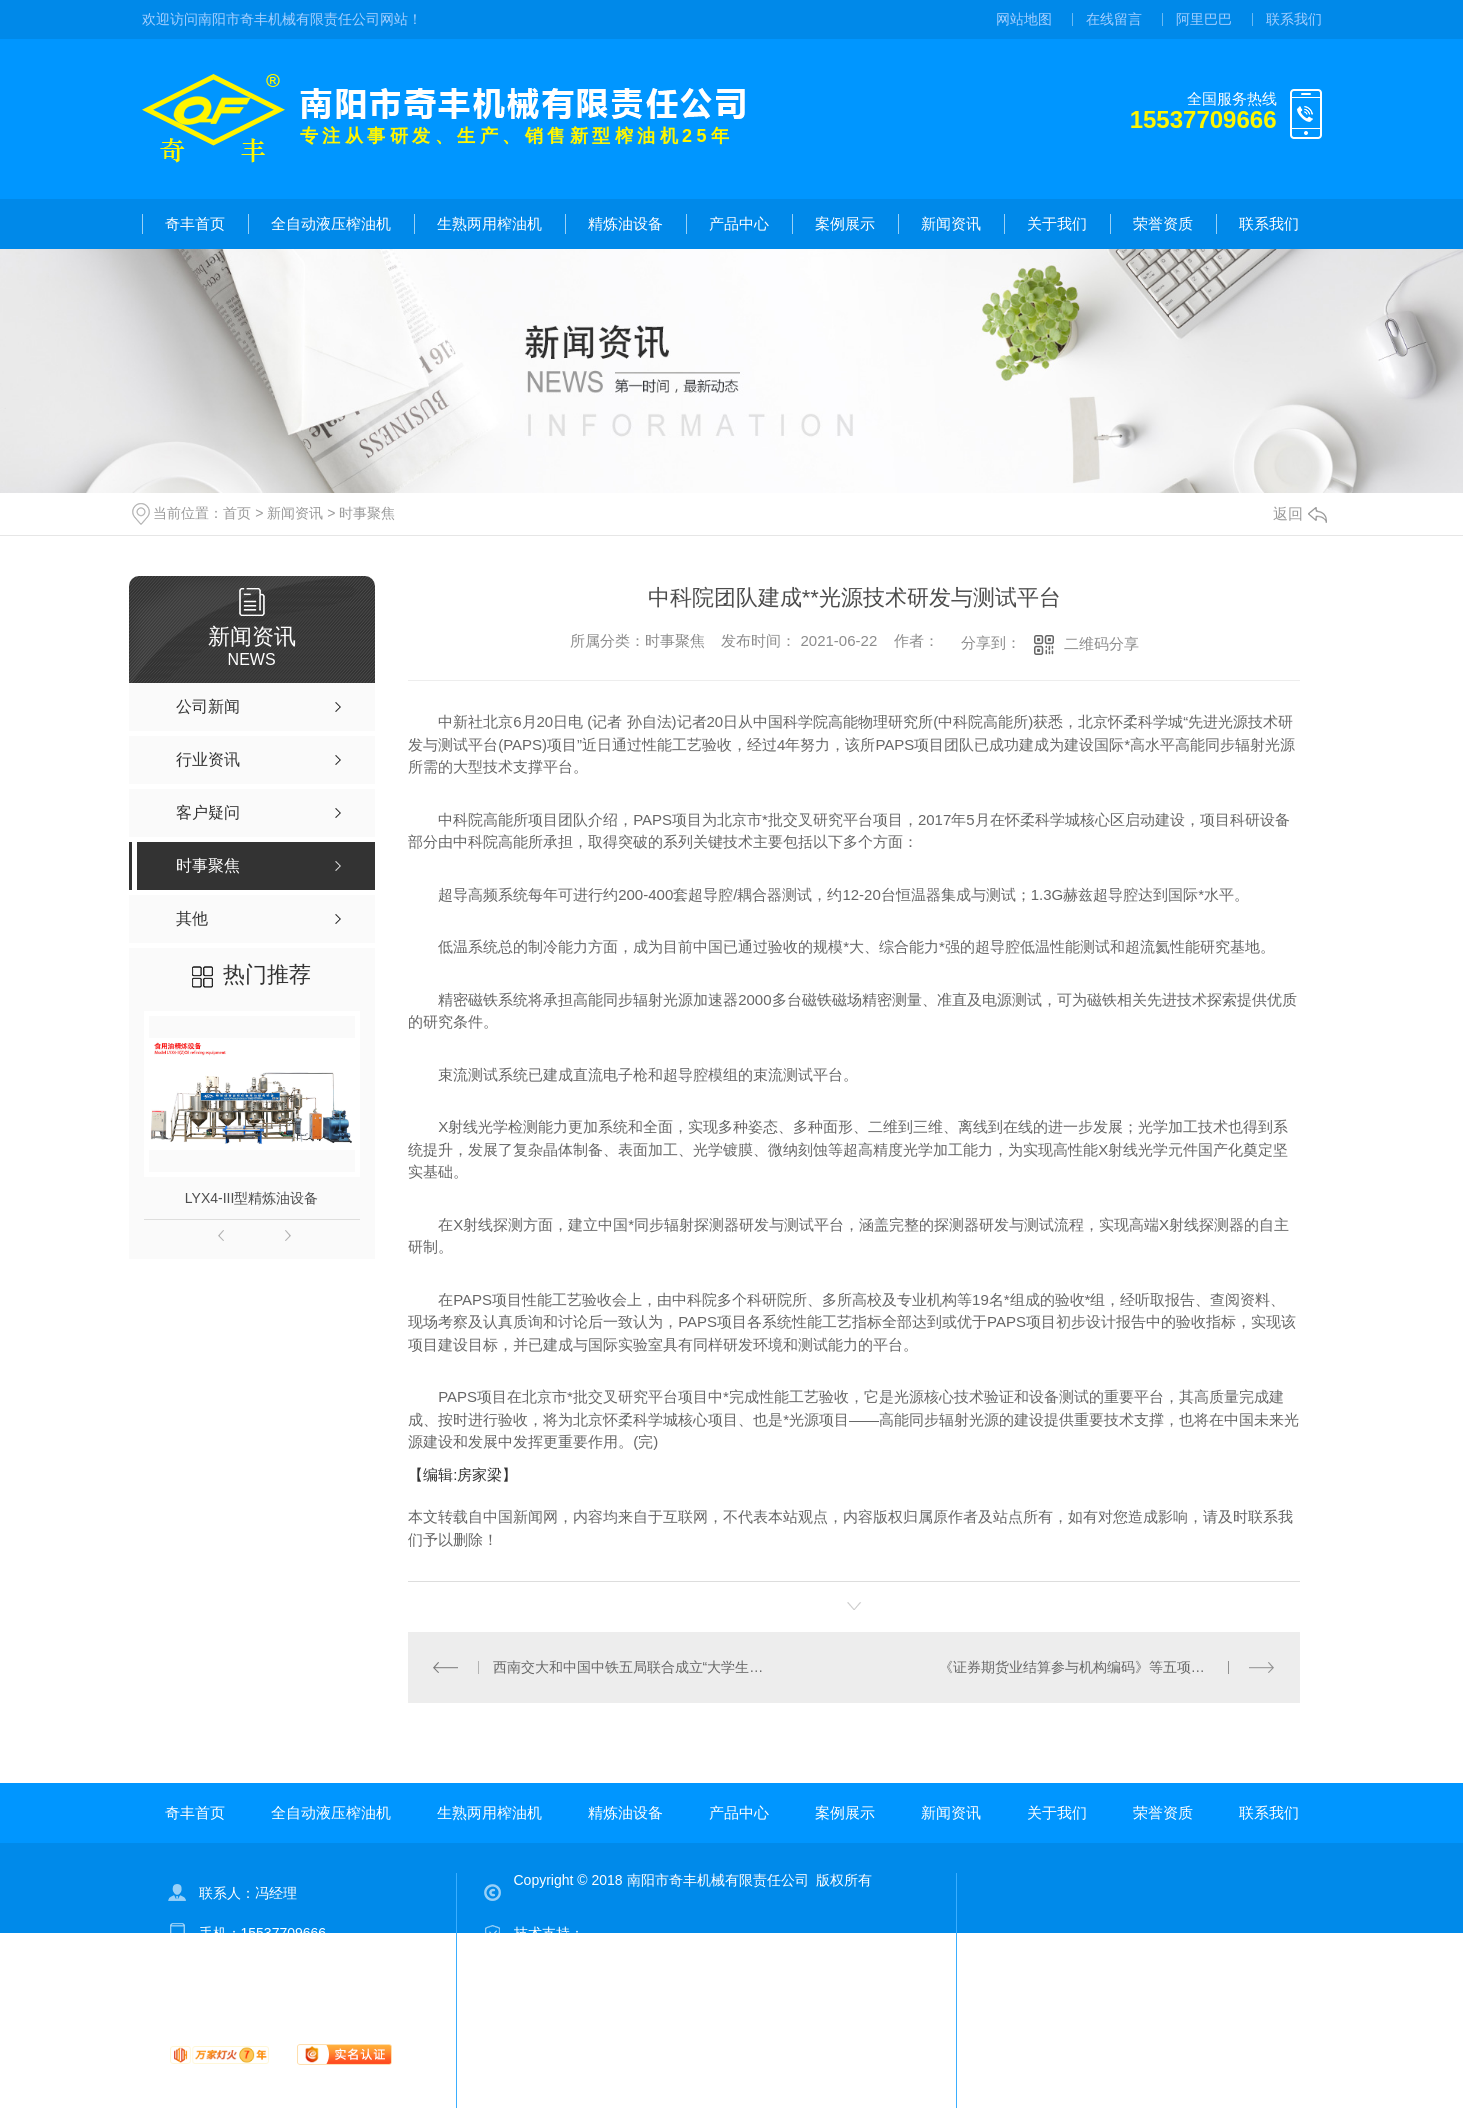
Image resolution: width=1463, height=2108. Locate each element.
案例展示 (845, 223)
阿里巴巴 (1204, 19)
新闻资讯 (951, 223)
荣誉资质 (1163, 223)
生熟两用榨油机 (489, 223)
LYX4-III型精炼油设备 (252, 1198)
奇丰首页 (195, 223)
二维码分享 (1101, 643)
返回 (1300, 513)
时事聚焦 (367, 513)
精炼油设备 (625, 223)
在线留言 (1114, 19)
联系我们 (1294, 19)
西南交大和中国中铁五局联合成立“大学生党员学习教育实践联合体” (631, 1667)
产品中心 (739, 223)
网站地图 (1024, 19)
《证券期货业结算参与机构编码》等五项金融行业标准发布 (1107, 1667)
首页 (237, 513)
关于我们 (1057, 223)
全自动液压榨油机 (331, 223)
